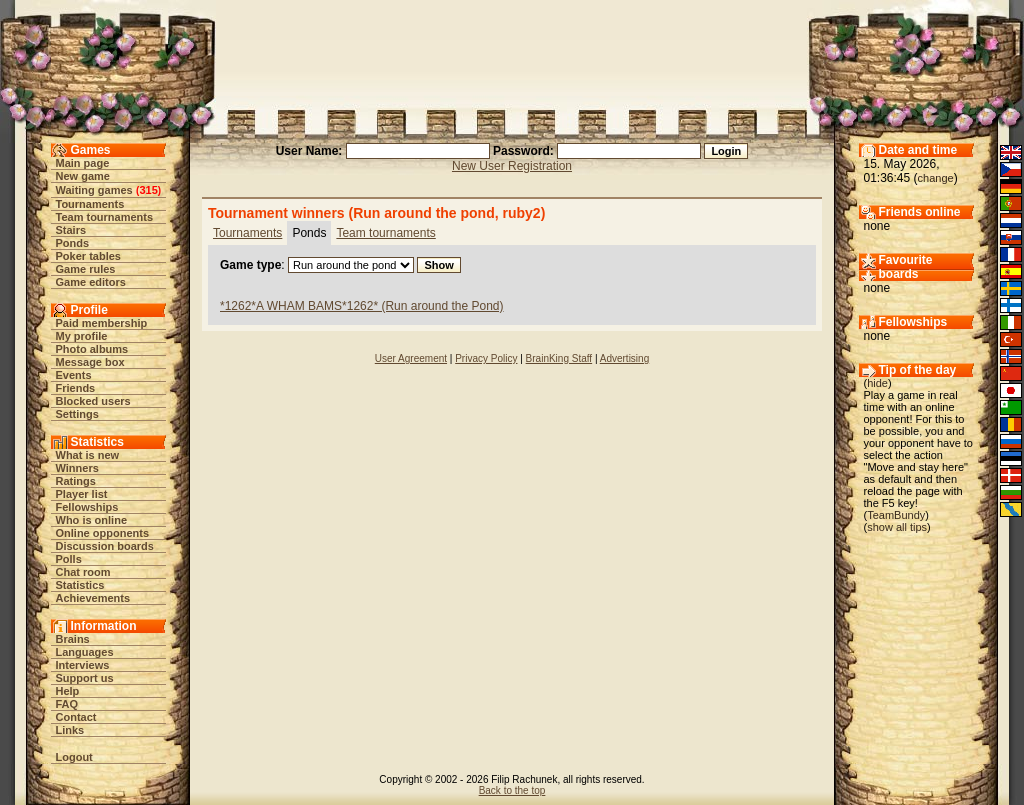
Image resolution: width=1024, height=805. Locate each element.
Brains (73, 639)
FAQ (67, 704)
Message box (90, 362)
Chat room (83, 572)
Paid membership (102, 323)
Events (74, 375)
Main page (83, 163)
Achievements (93, 598)
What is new (88, 455)
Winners (77, 468)
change (936, 178)
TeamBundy (896, 515)
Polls (69, 559)
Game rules (86, 269)
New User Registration (512, 166)
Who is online (92, 520)
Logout (74, 757)
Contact (76, 717)
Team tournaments (105, 217)
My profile (82, 336)
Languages (85, 652)
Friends (76, 388)
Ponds (73, 243)
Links (70, 730)
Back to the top (512, 790)
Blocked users (93, 401)
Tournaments (90, 204)
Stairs (71, 230)
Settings (77, 414)
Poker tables (88, 256)
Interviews (83, 665)
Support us (85, 678)
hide (877, 383)
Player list (82, 494)
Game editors (91, 282)
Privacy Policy (486, 358)
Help (68, 691)
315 (148, 190)
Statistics (80, 585)
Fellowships (87, 507)
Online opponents (103, 533)
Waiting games (94, 190)
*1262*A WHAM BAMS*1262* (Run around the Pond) (362, 306)
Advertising (624, 358)
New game (83, 176)
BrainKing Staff (559, 358)
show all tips (897, 527)
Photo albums (92, 349)
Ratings (76, 481)
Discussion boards (105, 546)
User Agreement (411, 358)
